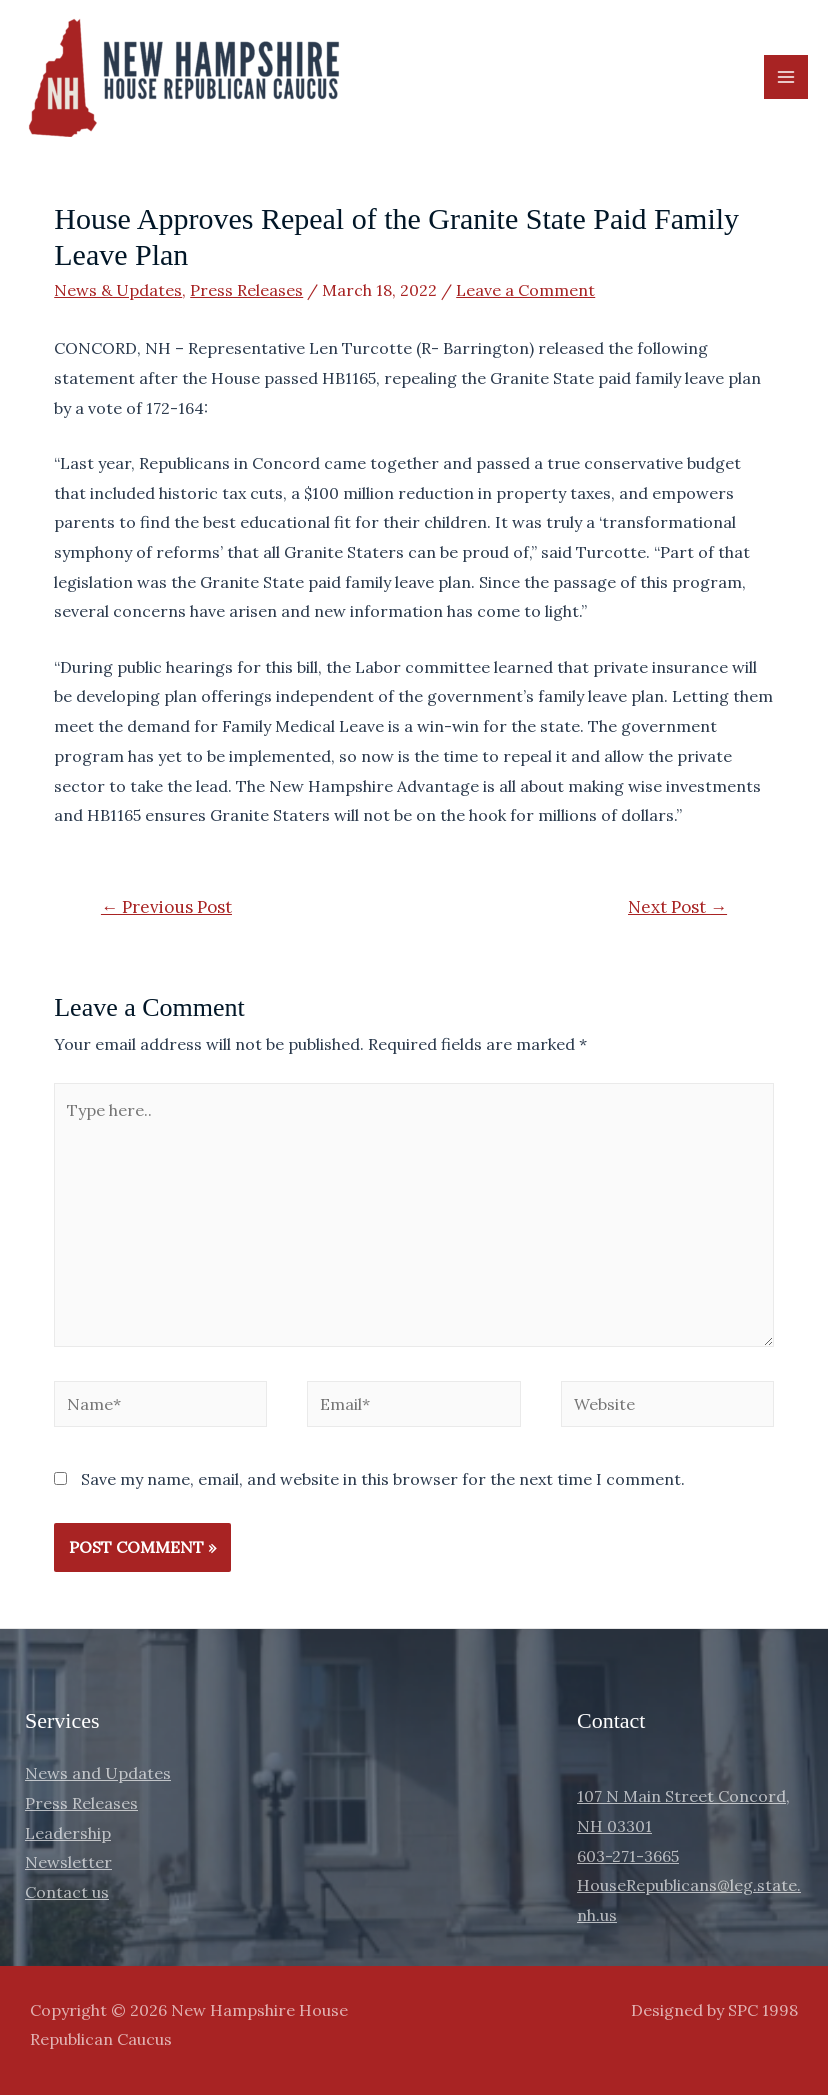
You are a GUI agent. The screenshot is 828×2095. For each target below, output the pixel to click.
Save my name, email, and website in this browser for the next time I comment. (383, 1479)
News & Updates (118, 290)
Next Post (677, 907)
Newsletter (68, 1862)
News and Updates (98, 1773)
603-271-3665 (628, 1856)
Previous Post (166, 907)
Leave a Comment (525, 290)
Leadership (68, 1833)
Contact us (67, 1892)
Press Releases (246, 290)
